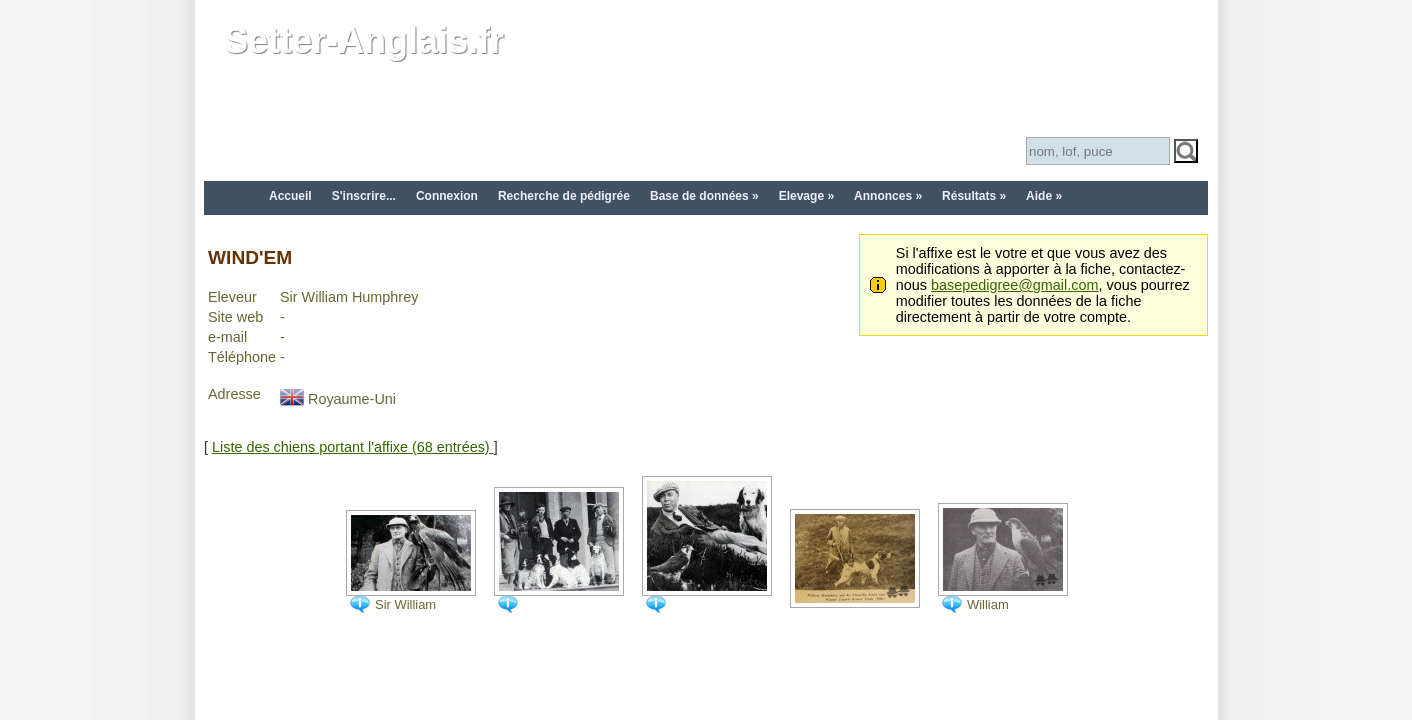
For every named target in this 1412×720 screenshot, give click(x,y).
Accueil (290, 196)
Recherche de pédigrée (564, 196)
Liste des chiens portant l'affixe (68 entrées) (353, 447)
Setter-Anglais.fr (364, 40)
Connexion (447, 196)
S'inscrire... (364, 196)
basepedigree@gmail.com (1014, 285)
